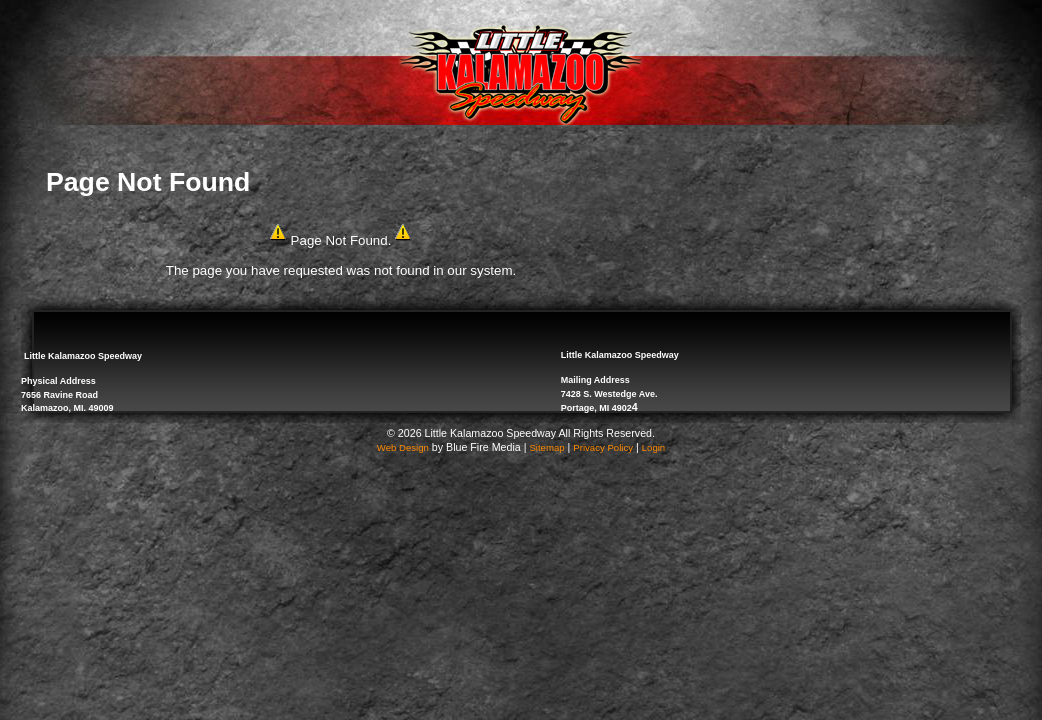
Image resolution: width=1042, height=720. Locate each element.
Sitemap (546, 447)
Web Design (403, 447)
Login (653, 447)
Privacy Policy (603, 447)
